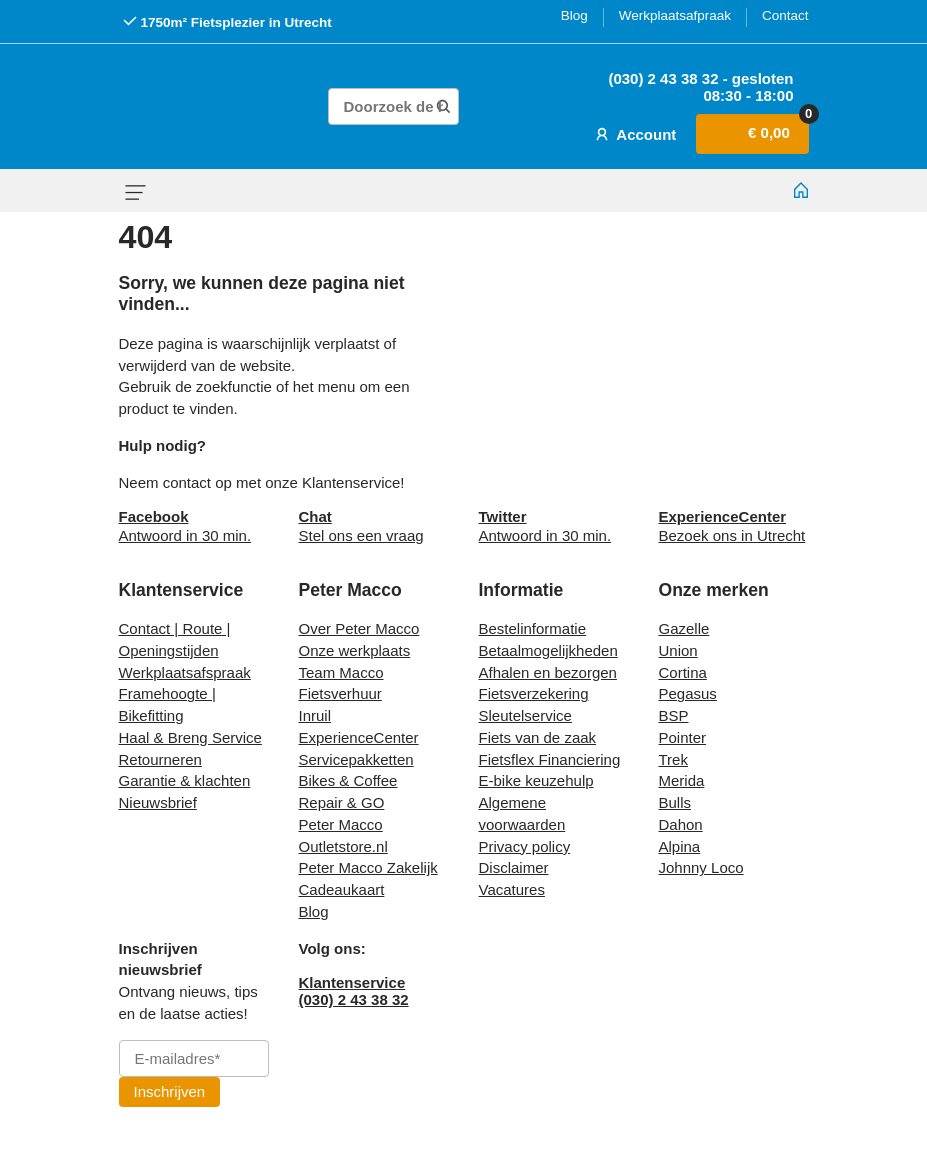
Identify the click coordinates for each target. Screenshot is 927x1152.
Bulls (675, 802)
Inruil (315, 715)
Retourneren (160, 759)
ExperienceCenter (359, 737)
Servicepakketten (356, 759)
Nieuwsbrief (158, 802)
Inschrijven (170, 1091)
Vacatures (512, 889)
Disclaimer (514, 867)
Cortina (683, 672)
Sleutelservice (525, 715)
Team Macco (341, 672)
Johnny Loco (701, 867)
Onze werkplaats (355, 650)
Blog (574, 15)
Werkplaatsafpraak (675, 15)
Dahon (681, 824)
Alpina (680, 846)
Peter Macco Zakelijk (368, 867)
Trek (673, 759)
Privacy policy (525, 846)
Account (634, 134)
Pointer (683, 737)
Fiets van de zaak (538, 737)
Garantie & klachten (185, 780)
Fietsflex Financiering (550, 759)
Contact (785, 15)
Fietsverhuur (340, 693)
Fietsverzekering (534, 693)
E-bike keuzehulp (536, 780)
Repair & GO (342, 802)
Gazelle (684, 628)
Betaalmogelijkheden (548, 650)
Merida (682, 780)
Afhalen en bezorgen (548, 672)
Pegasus (688, 693)
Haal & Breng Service (190, 737)
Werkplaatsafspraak (185, 672)
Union (678, 650)
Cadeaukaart (342, 889)
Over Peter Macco (359, 628)
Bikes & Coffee (348, 780)
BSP (674, 715)
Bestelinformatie (533, 628)
